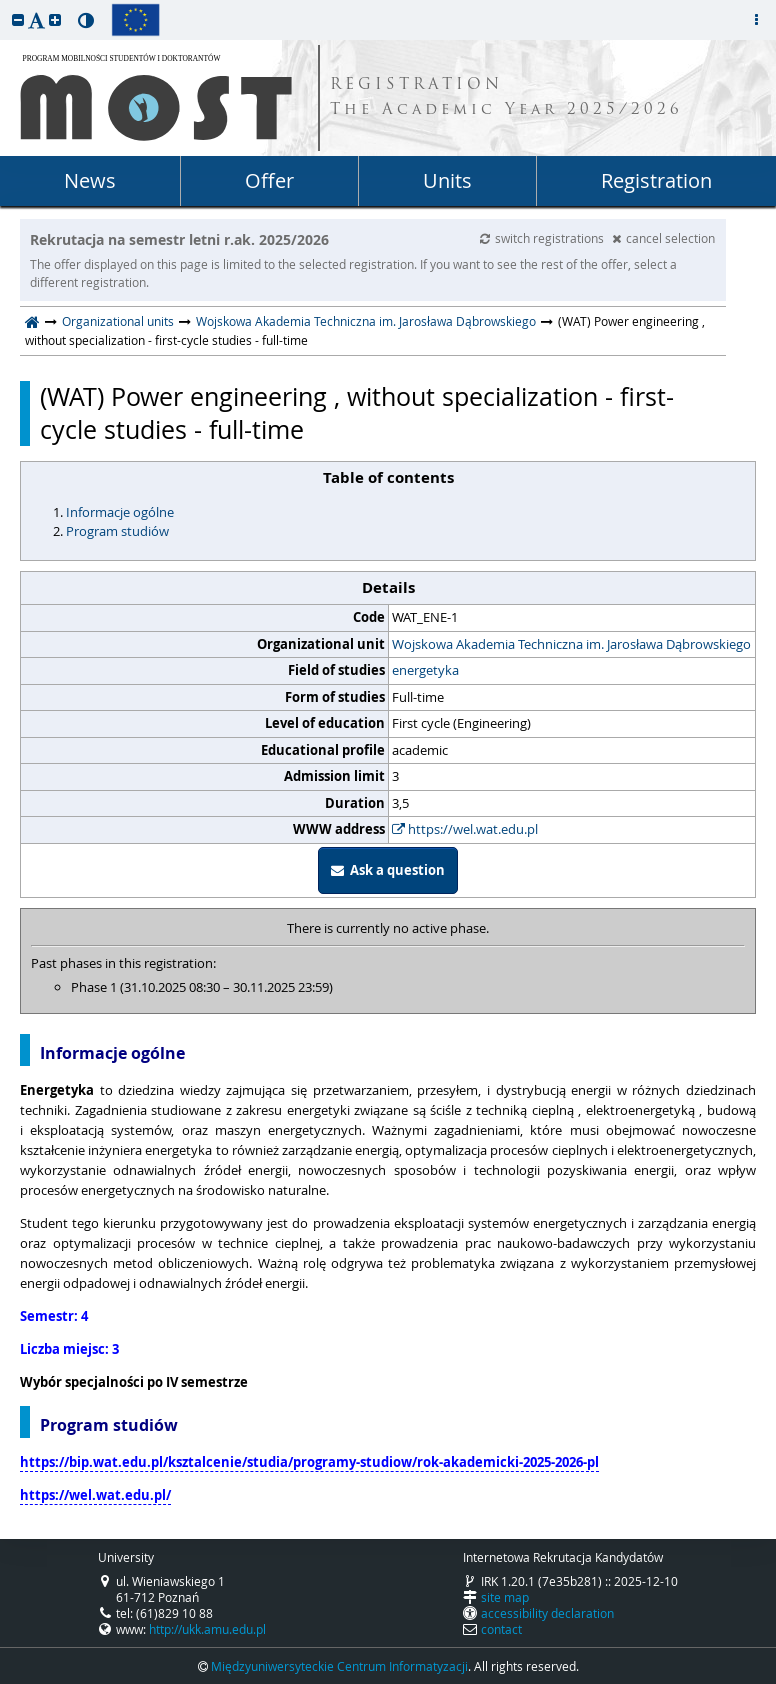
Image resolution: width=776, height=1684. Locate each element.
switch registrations (543, 238)
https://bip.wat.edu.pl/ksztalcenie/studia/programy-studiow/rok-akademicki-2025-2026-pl (309, 1462)
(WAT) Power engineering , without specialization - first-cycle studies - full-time (357, 413)
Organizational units (118, 321)
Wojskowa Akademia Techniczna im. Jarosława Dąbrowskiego (366, 321)
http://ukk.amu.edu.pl (207, 1629)
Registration (656, 180)
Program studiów (117, 531)
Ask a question (388, 870)
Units (447, 180)
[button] (18, 19)
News (90, 180)
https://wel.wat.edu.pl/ (95, 1495)
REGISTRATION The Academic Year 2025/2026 (506, 98)
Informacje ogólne (120, 512)
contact (501, 1629)
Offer (269, 180)
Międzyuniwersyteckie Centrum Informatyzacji (339, 1666)
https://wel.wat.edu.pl (465, 829)
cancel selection (663, 238)
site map (505, 1597)
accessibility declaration (547, 1613)
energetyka (425, 670)
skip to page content (5, 5)
